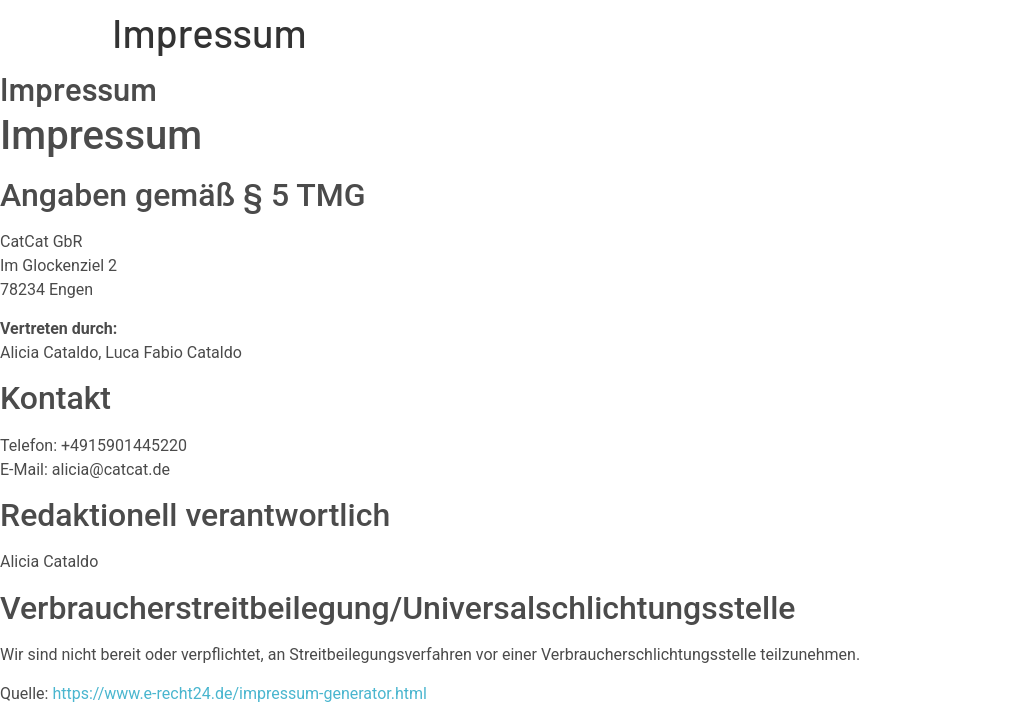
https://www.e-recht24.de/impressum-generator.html (239, 693)
